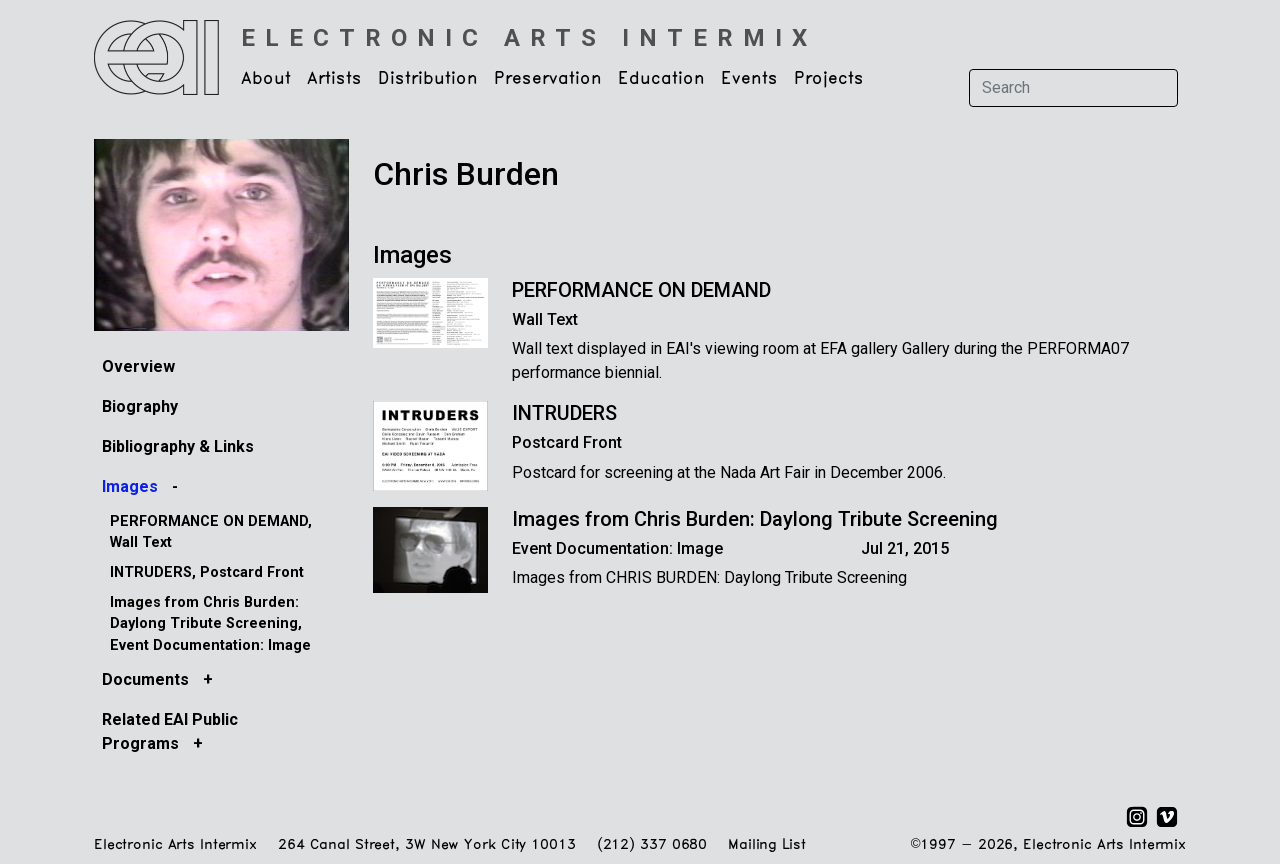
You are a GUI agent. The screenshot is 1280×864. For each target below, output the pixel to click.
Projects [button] (829, 79)
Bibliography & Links (178, 446)
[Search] (1073, 88)
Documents (147, 679)
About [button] (266, 79)
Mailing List (766, 845)
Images (132, 486)
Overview (138, 366)
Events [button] (749, 79)
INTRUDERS (564, 413)
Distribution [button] (428, 79)
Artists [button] (334, 79)
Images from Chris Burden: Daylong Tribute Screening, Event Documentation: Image (210, 624)
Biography (140, 406)
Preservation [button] (548, 79)
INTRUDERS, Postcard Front (207, 572)
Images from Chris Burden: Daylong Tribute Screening (755, 519)
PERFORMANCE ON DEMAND (641, 290)
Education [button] (661, 79)
